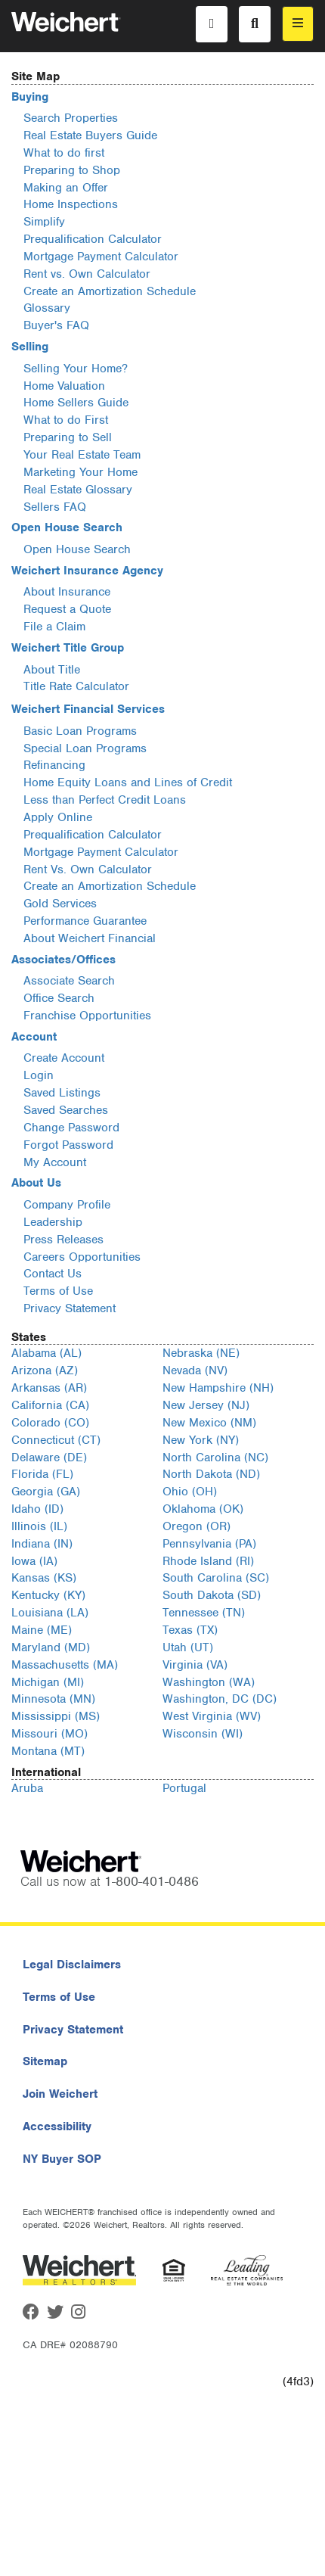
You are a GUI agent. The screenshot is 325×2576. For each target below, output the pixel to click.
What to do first (63, 152)
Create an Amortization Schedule (109, 291)
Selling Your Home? (75, 368)
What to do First (65, 420)
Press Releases (63, 1239)
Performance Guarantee (85, 921)
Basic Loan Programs (80, 731)
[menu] (298, 24)
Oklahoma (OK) (202, 1509)
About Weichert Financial (89, 938)
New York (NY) (200, 1440)
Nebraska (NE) (201, 1353)
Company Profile (66, 1204)
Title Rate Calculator (76, 686)
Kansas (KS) (43, 1577)
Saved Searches (65, 1110)
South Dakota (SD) (211, 1595)
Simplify (44, 221)
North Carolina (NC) (215, 1457)
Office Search (58, 998)
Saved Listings (62, 1092)
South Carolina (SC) (215, 1577)
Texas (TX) (190, 1630)
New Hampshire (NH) (218, 1387)
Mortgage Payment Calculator (100, 256)
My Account (54, 1162)
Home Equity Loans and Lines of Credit (127, 782)
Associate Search (69, 980)
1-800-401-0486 (151, 1881)
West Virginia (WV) (211, 1716)
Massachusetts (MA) (64, 1664)
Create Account (63, 1058)
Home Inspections (70, 204)
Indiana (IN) (42, 1543)
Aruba (27, 1788)
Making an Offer (65, 187)
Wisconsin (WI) (202, 1733)
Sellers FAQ (54, 507)
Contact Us (52, 1273)
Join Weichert (60, 2094)
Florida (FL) (42, 1474)
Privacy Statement (69, 1308)
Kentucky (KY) (48, 1595)
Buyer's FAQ (56, 325)
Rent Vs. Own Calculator (87, 869)
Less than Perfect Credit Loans (104, 799)
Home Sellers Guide (75, 402)
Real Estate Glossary (77, 489)
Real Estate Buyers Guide (90, 135)
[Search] (255, 24)
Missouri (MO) (49, 1733)
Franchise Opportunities (87, 1015)
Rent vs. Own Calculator (86, 274)
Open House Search (66, 527)
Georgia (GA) (45, 1491)
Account (34, 1036)
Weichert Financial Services (88, 709)
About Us (36, 1182)
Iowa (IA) (34, 1561)
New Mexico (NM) (209, 1422)
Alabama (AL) (46, 1353)
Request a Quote (67, 609)
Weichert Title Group (67, 647)
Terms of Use (58, 1291)
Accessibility (57, 2126)
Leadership (52, 1222)
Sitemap (45, 2061)
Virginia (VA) (195, 1664)
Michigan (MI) (47, 1682)
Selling (29, 346)
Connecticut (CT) (56, 1440)
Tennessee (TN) (203, 1612)
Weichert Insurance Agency (87, 570)
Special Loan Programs (85, 748)
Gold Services (60, 903)
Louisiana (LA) (49, 1612)
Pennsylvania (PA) (209, 1543)
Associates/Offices (63, 959)
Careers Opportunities (82, 1257)
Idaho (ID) (37, 1509)
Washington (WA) (208, 1682)
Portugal (184, 1788)
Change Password (71, 1127)
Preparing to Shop (71, 170)
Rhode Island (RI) (208, 1561)
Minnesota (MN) (53, 1698)
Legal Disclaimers (72, 1964)
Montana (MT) (48, 1751)
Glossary (46, 308)
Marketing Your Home (80, 472)
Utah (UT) (187, 1647)
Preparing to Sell (67, 437)
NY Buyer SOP (62, 2159)
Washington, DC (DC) (219, 1698)
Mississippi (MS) (55, 1716)
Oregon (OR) (196, 1526)
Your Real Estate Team (82, 454)
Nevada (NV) (195, 1370)
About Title (51, 669)
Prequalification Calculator (92, 239)
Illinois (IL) (39, 1526)
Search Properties (70, 118)
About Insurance (66, 591)
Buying (29, 96)
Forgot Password (68, 1145)
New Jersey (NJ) (205, 1405)
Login (38, 1075)
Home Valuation (64, 386)
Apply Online (57, 817)
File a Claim (54, 626)
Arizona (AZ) (44, 1370)
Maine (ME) (41, 1630)
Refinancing (54, 765)
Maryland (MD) (50, 1647)
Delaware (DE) (49, 1457)
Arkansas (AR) (49, 1387)
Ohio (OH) (189, 1491)
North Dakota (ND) (211, 1474)
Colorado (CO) (50, 1422)
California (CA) (50, 1405)
